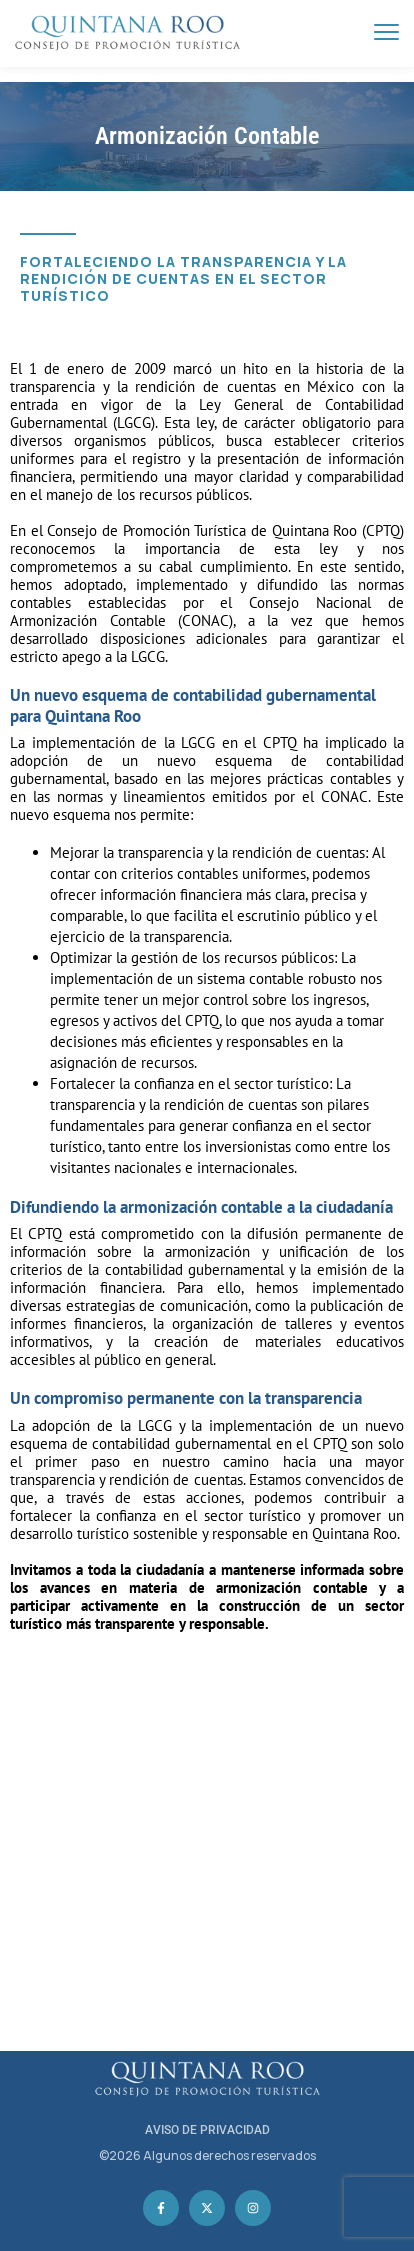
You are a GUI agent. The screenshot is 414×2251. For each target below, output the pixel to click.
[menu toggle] (386, 32)
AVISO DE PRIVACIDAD (207, 2130)
